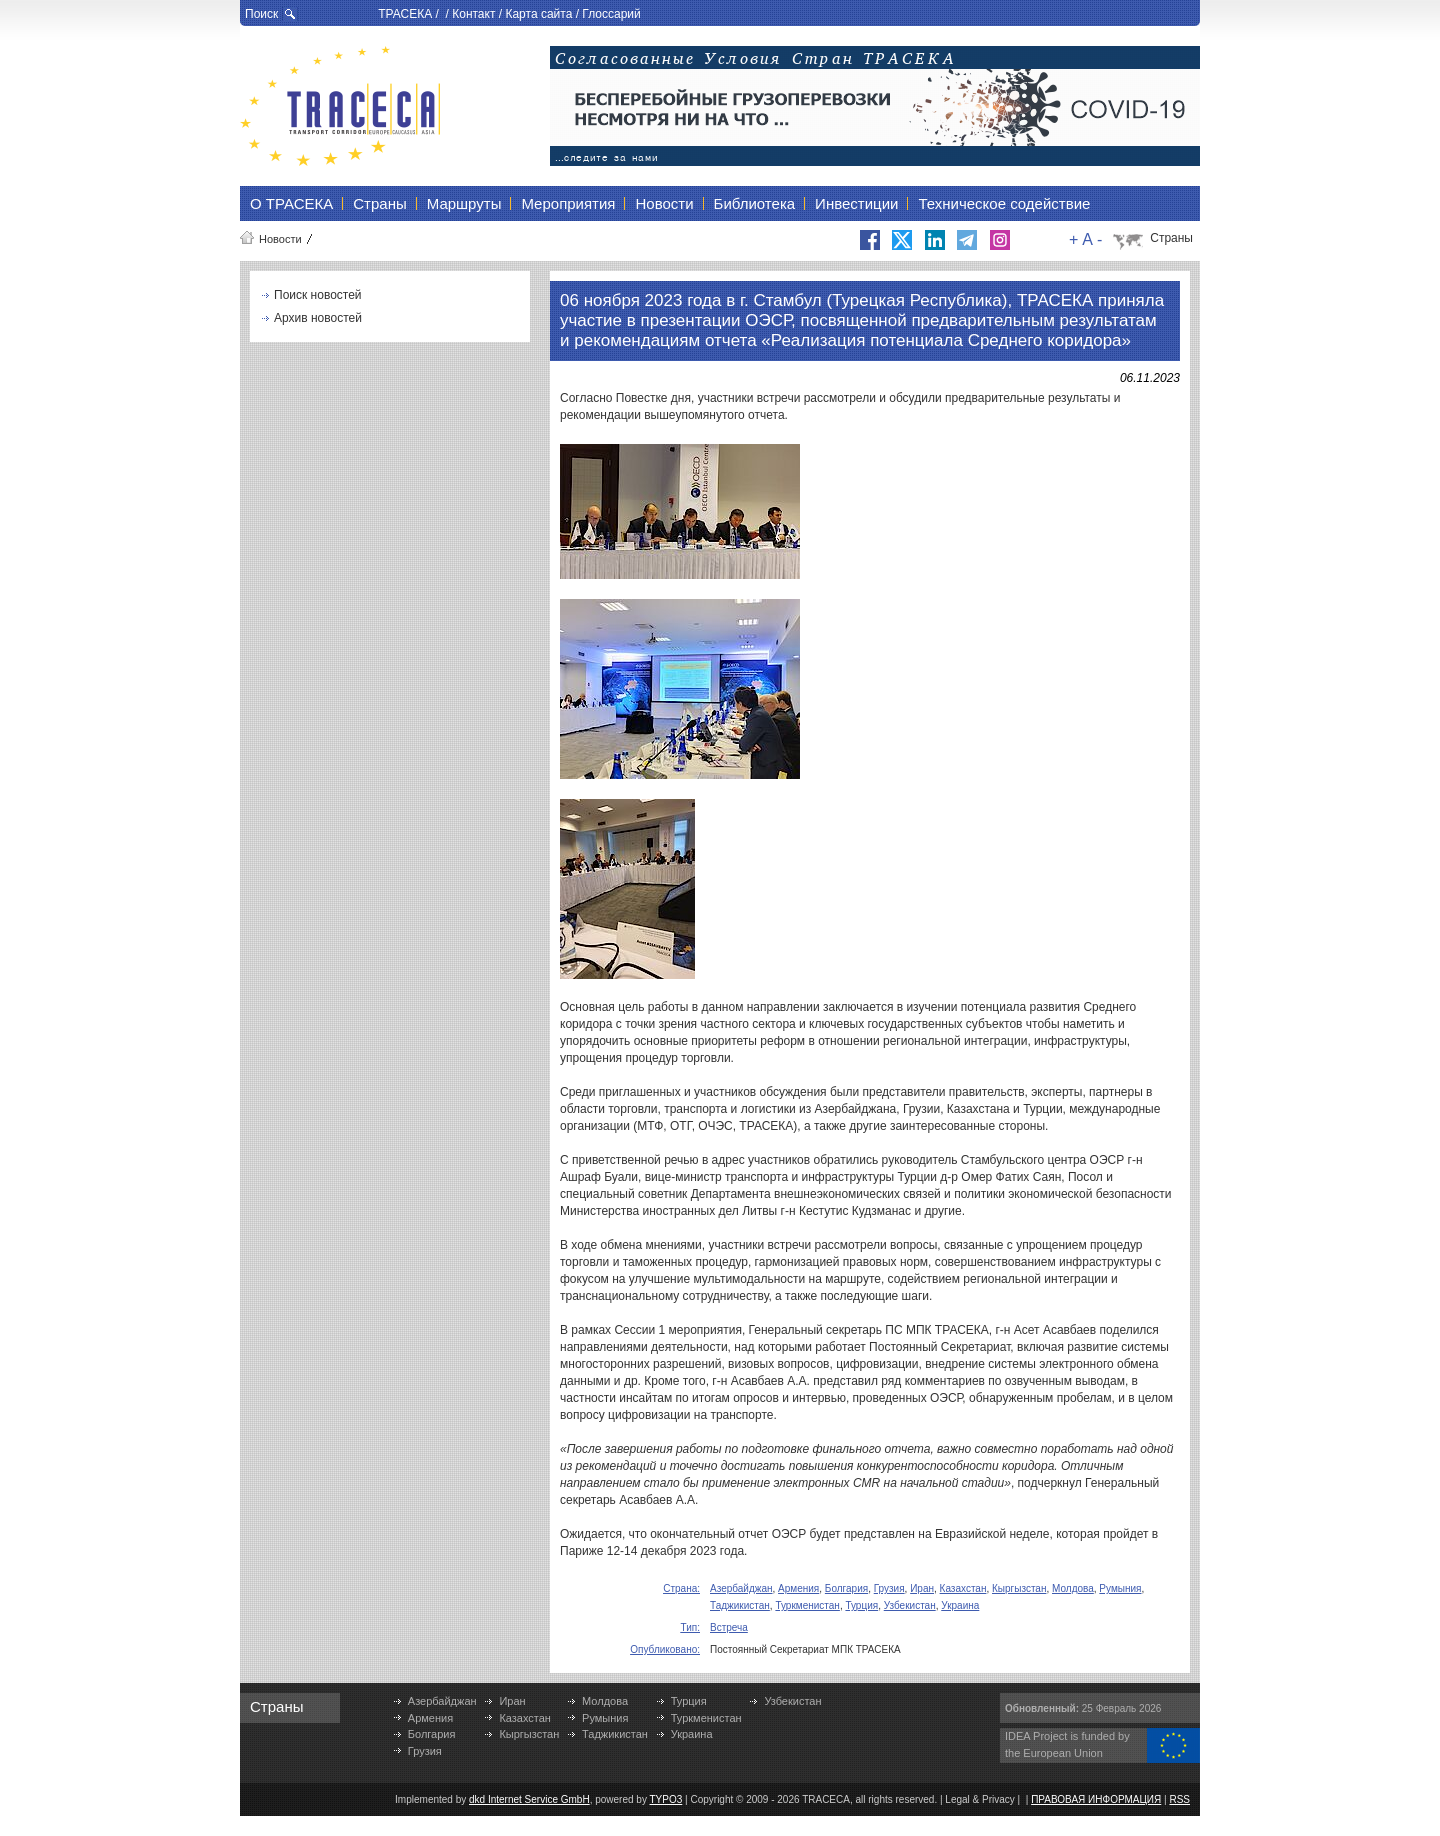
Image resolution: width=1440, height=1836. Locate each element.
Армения (798, 1588)
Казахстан (963, 1588)
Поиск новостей (318, 295)
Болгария (846, 1588)
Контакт (473, 14)
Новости (280, 239)
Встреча (729, 1627)
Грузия (889, 1588)
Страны (1171, 238)
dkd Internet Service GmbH (529, 1799)
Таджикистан (740, 1605)
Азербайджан (741, 1588)
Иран (922, 1588)
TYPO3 (666, 1799)
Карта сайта (538, 14)
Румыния (1120, 1588)
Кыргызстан (1019, 1588)
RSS (1179, 1799)
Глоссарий (611, 14)
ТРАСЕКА (405, 14)
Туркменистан (807, 1605)
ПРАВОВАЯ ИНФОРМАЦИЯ (1096, 1799)
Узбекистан (910, 1605)
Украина (960, 1605)
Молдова (1073, 1588)
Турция (861, 1605)
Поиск (261, 14)
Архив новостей (318, 318)
